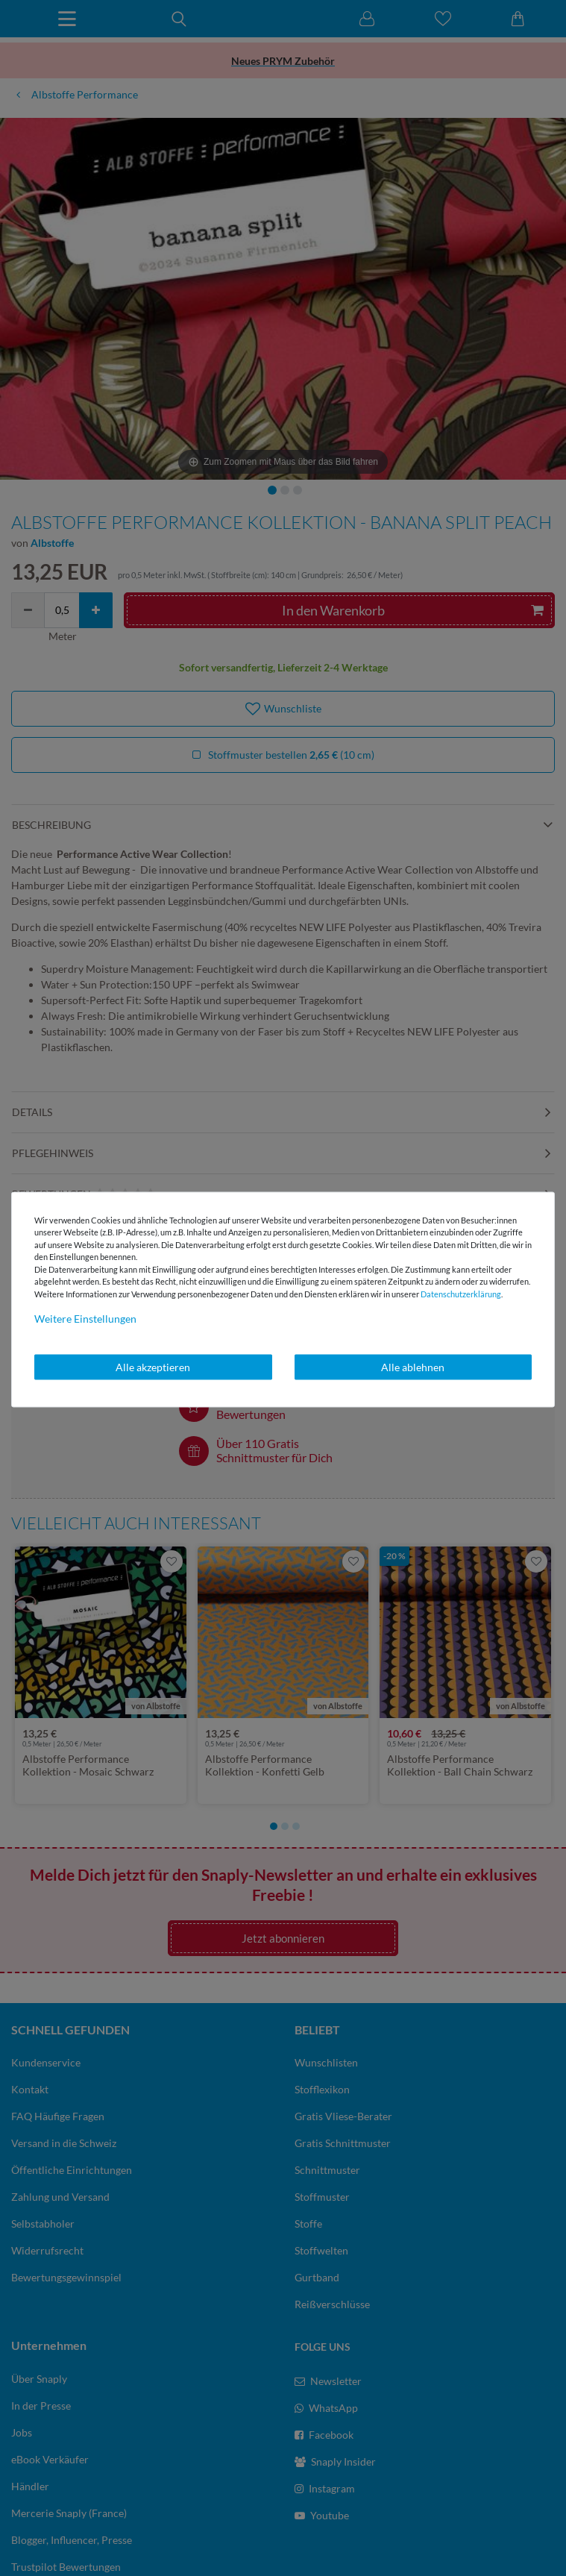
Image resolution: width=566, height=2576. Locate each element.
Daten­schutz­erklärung (461, 1293)
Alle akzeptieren (153, 1367)
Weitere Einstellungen (85, 1318)
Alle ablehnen (412, 1367)
